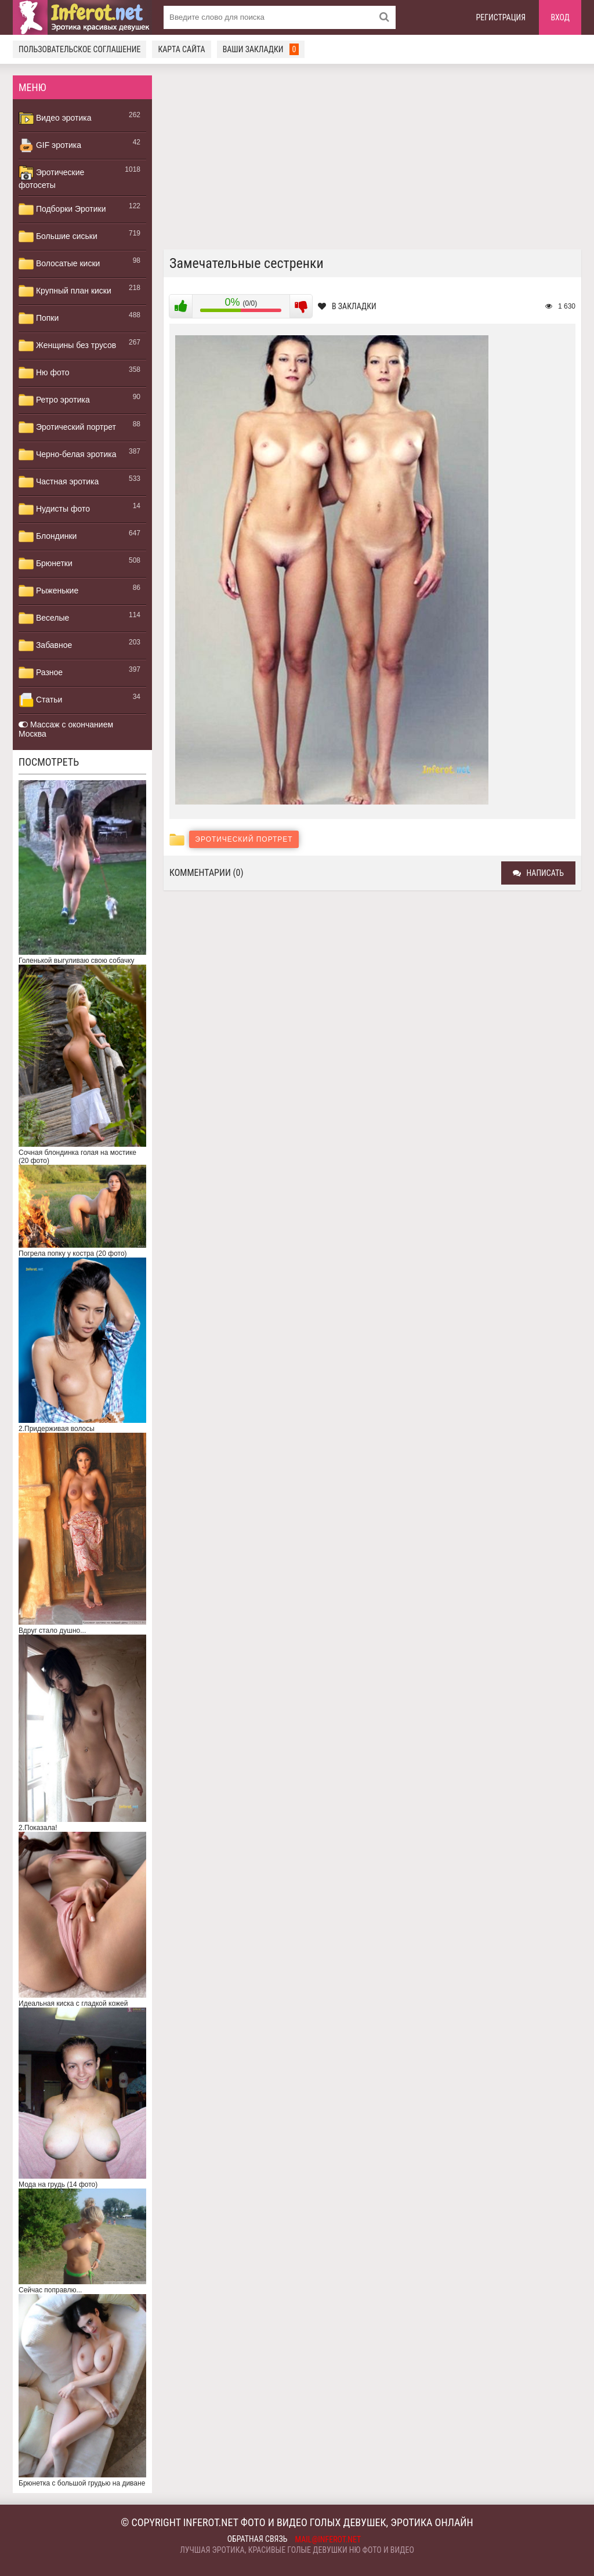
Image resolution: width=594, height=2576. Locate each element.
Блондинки (48, 536)
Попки (39, 318)
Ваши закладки (261, 49)
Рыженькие (48, 591)
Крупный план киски (65, 291)
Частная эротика (59, 482)
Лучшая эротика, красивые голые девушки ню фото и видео (297, 2550)
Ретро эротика (54, 400)
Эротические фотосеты (51, 177)
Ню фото (44, 373)
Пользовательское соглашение (79, 49)
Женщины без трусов (67, 345)
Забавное (45, 645)
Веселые (44, 618)
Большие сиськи (58, 236)
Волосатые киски (59, 263)
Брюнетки (46, 563)
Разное (41, 672)
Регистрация (501, 17)
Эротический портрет (67, 427)
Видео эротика (55, 118)
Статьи (40, 700)
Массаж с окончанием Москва (66, 729)
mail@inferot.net (328, 2539)
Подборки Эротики (62, 209)
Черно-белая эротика (67, 454)
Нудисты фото (54, 509)
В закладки (347, 306)
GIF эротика (50, 145)
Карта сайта (181, 49)
